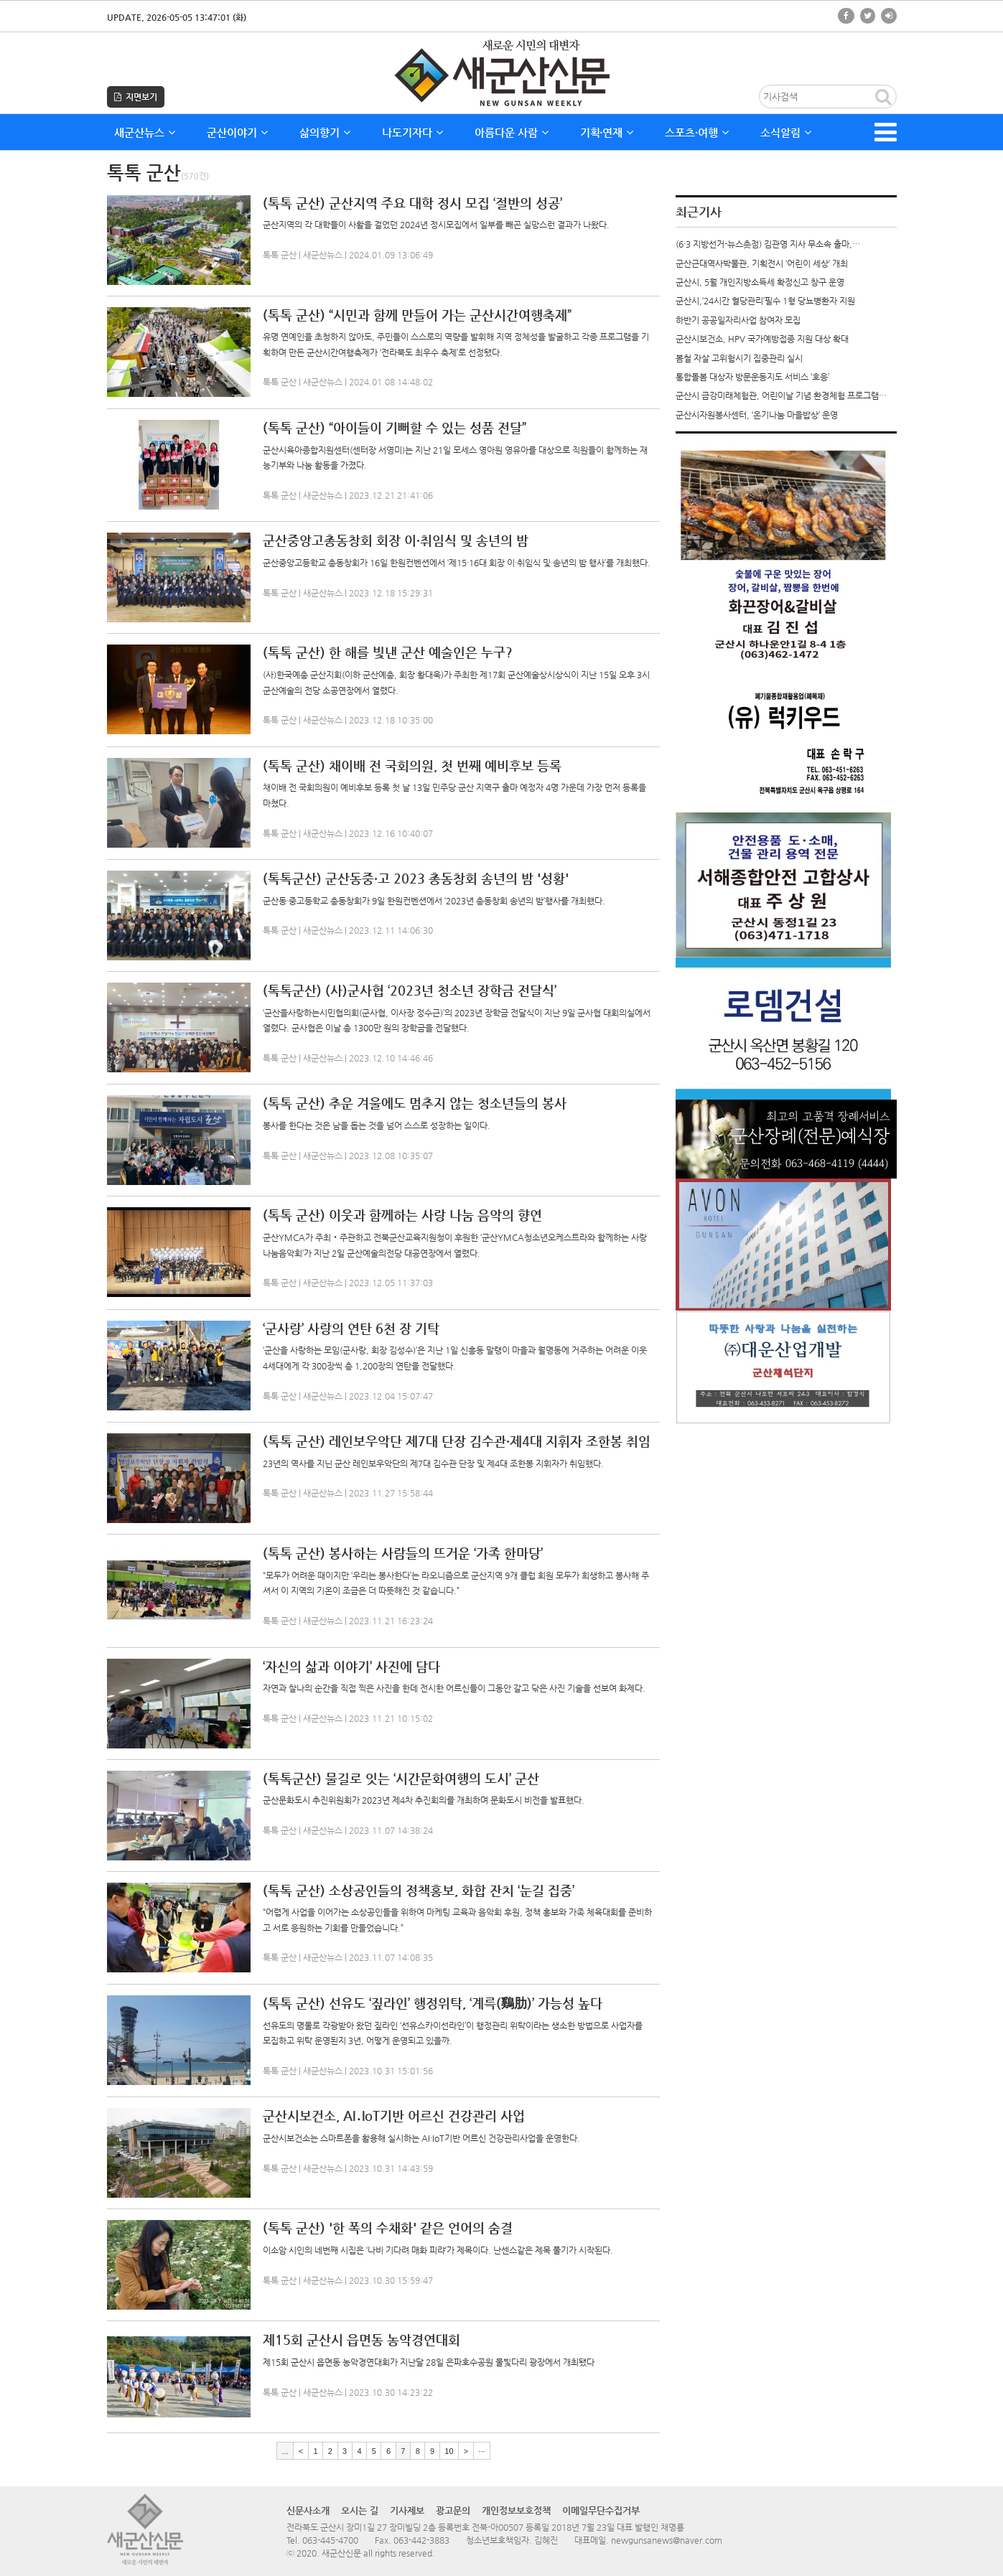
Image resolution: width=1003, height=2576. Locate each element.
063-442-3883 (421, 2540)
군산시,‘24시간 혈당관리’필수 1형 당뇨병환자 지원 (765, 301)
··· (481, 2450)
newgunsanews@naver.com (666, 2540)
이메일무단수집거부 (601, 2510)
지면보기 (135, 97)
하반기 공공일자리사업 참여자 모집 (738, 320)
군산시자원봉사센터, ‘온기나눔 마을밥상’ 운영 (757, 415)
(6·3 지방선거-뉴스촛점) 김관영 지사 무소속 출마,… (768, 244)
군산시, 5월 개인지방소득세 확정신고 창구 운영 (760, 282)
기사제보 (407, 2510)
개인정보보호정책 (516, 2510)
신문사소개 (308, 2510)
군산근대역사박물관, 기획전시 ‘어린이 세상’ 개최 (762, 263)
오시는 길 (359, 2510)
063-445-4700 (330, 2540)
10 (448, 2450)
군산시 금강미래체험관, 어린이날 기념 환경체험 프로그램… (781, 395)
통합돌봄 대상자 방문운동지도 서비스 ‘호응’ (752, 377)
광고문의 (453, 2510)
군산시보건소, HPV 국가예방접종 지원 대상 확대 (762, 339)
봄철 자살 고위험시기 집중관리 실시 (739, 358)
